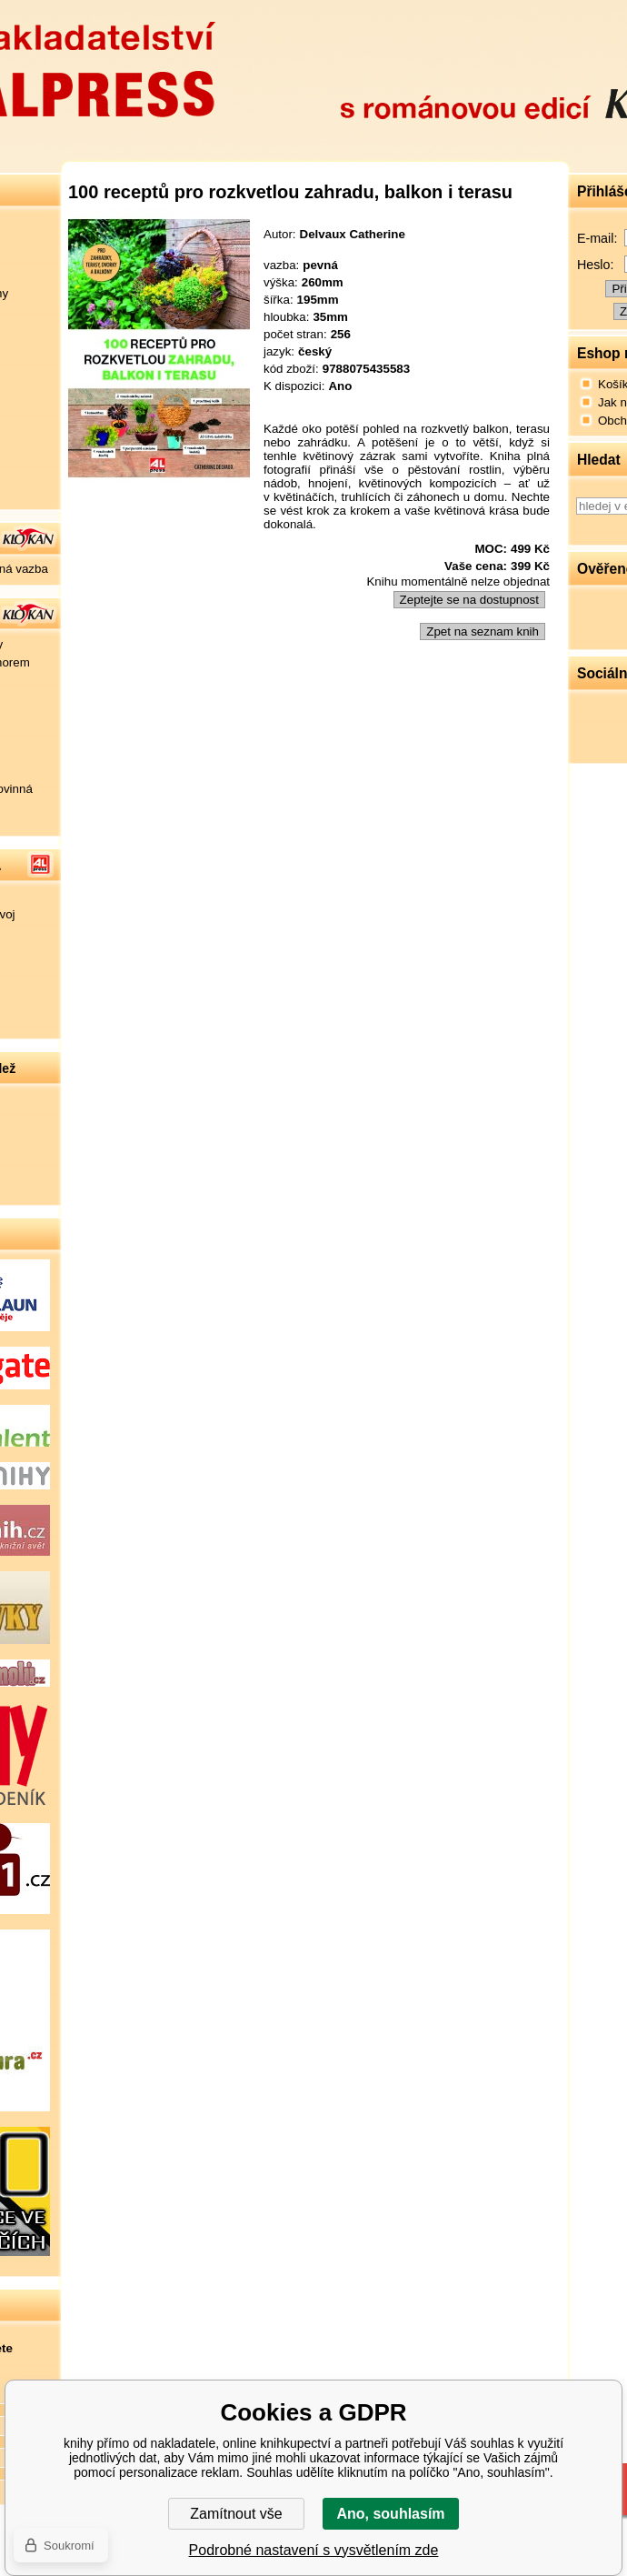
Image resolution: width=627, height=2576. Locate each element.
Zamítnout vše (236, 2513)
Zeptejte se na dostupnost (469, 599)
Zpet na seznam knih (482, 631)
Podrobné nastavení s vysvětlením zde (314, 2550)
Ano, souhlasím (390, 2513)
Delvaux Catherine (352, 234)
